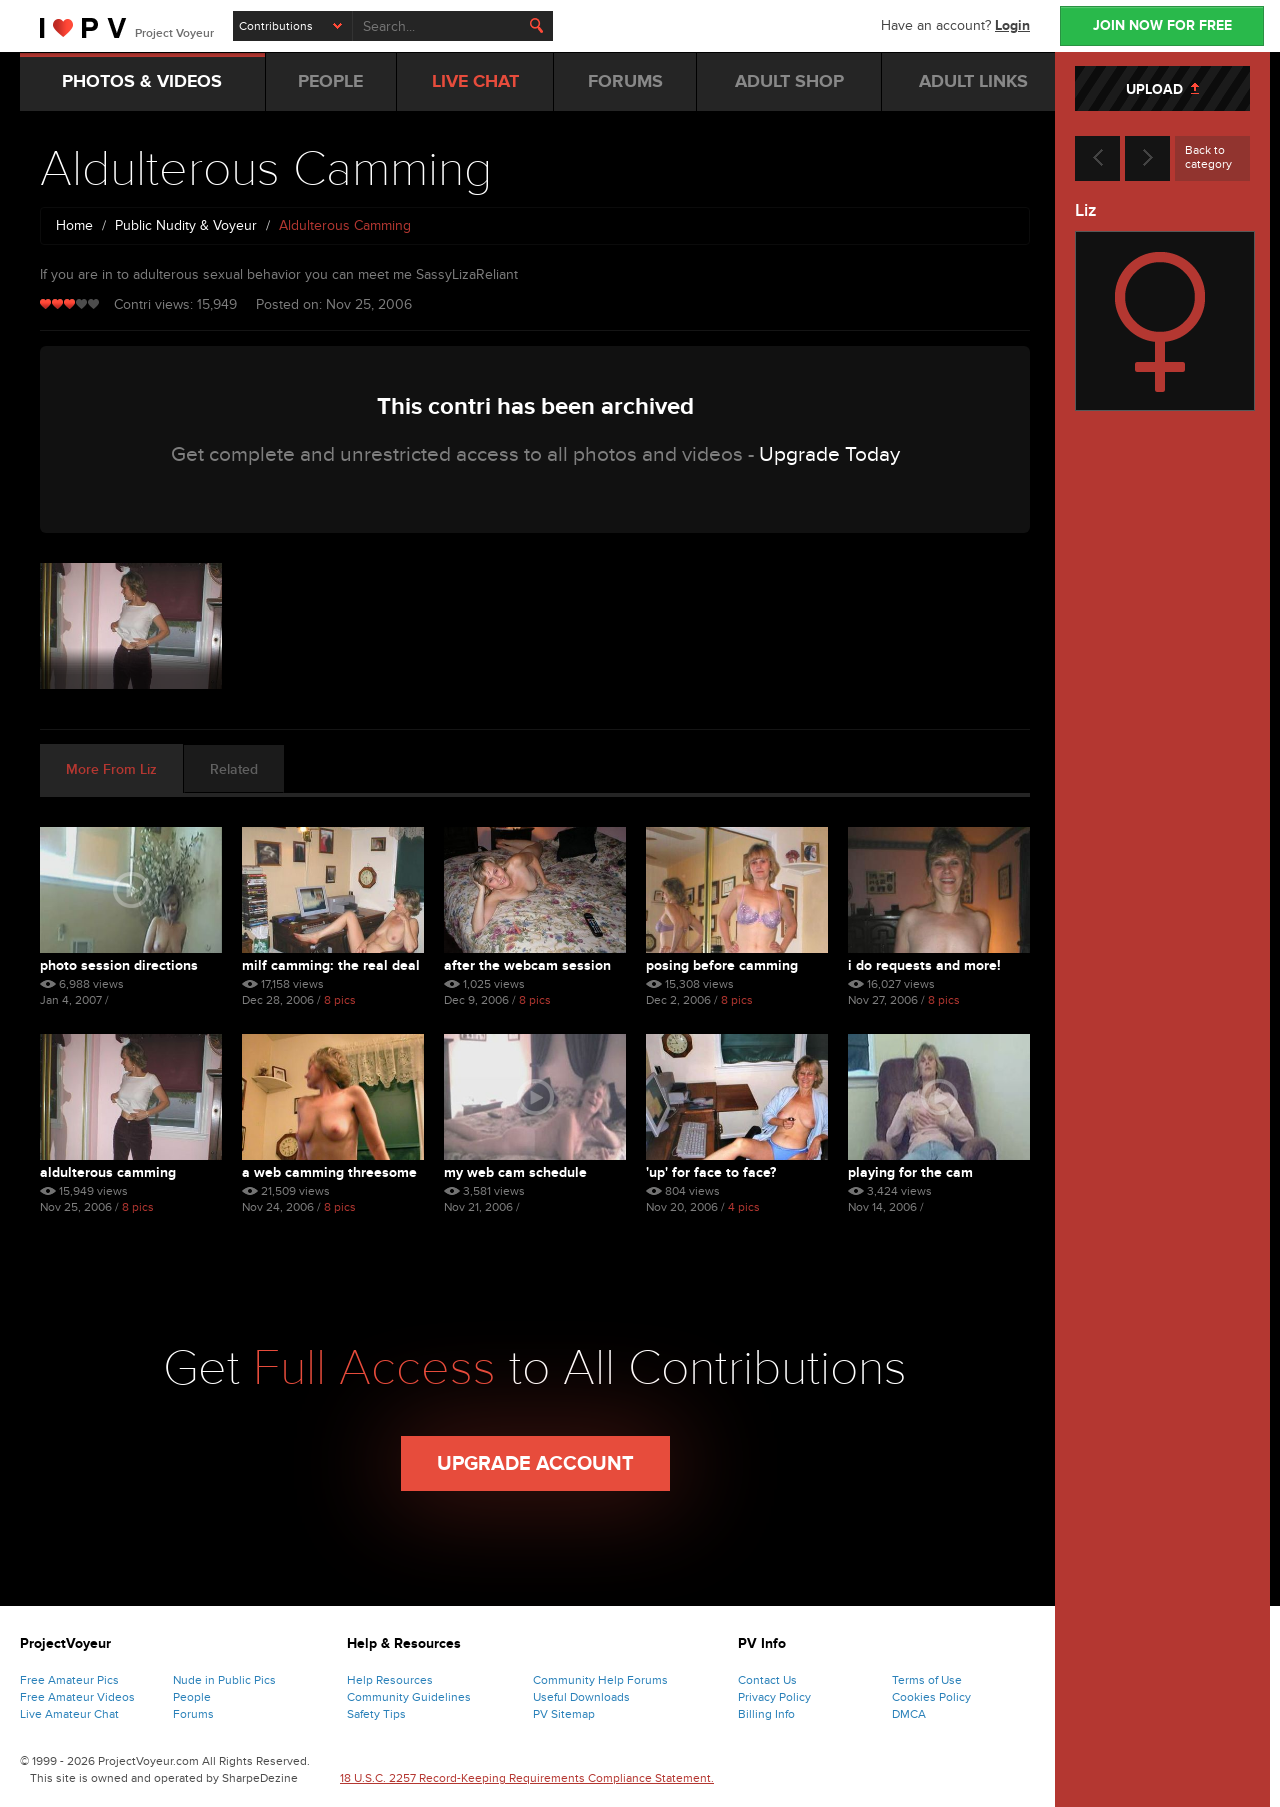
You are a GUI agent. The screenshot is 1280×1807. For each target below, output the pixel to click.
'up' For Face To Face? (711, 1172)
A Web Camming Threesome (329, 1172)
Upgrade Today (829, 454)
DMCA (909, 1714)
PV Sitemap (564, 1714)
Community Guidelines (409, 1697)
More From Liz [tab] (111, 769)
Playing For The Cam (910, 1172)
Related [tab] (234, 769)
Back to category (1208, 157)
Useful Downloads (581, 1697)
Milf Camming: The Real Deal (331, 965)
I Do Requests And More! (924, 965)
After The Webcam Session (527, 965)
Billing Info (766, 1714)
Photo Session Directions (119, 965)
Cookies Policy (931, 1697)
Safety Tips (376, 1714)
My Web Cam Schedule (515, 1172)
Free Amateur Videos (77, 1697)
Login (1012, 25)
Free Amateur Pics (69, 1680)
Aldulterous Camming (108, 1172)
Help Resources (390, 1680)
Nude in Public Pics (224, 1680)
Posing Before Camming (722, 965)
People (192, 1697)
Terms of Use (927, 1680)
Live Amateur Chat (69, 1714)
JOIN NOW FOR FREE (1162, 25)
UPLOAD (1162, 89)
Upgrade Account (535, 1464)
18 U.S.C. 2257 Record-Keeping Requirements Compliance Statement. (527, 1778)
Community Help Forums (600, 1680)
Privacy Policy (774, 1697)
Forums (193, 1714)
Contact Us (767, 1680)
